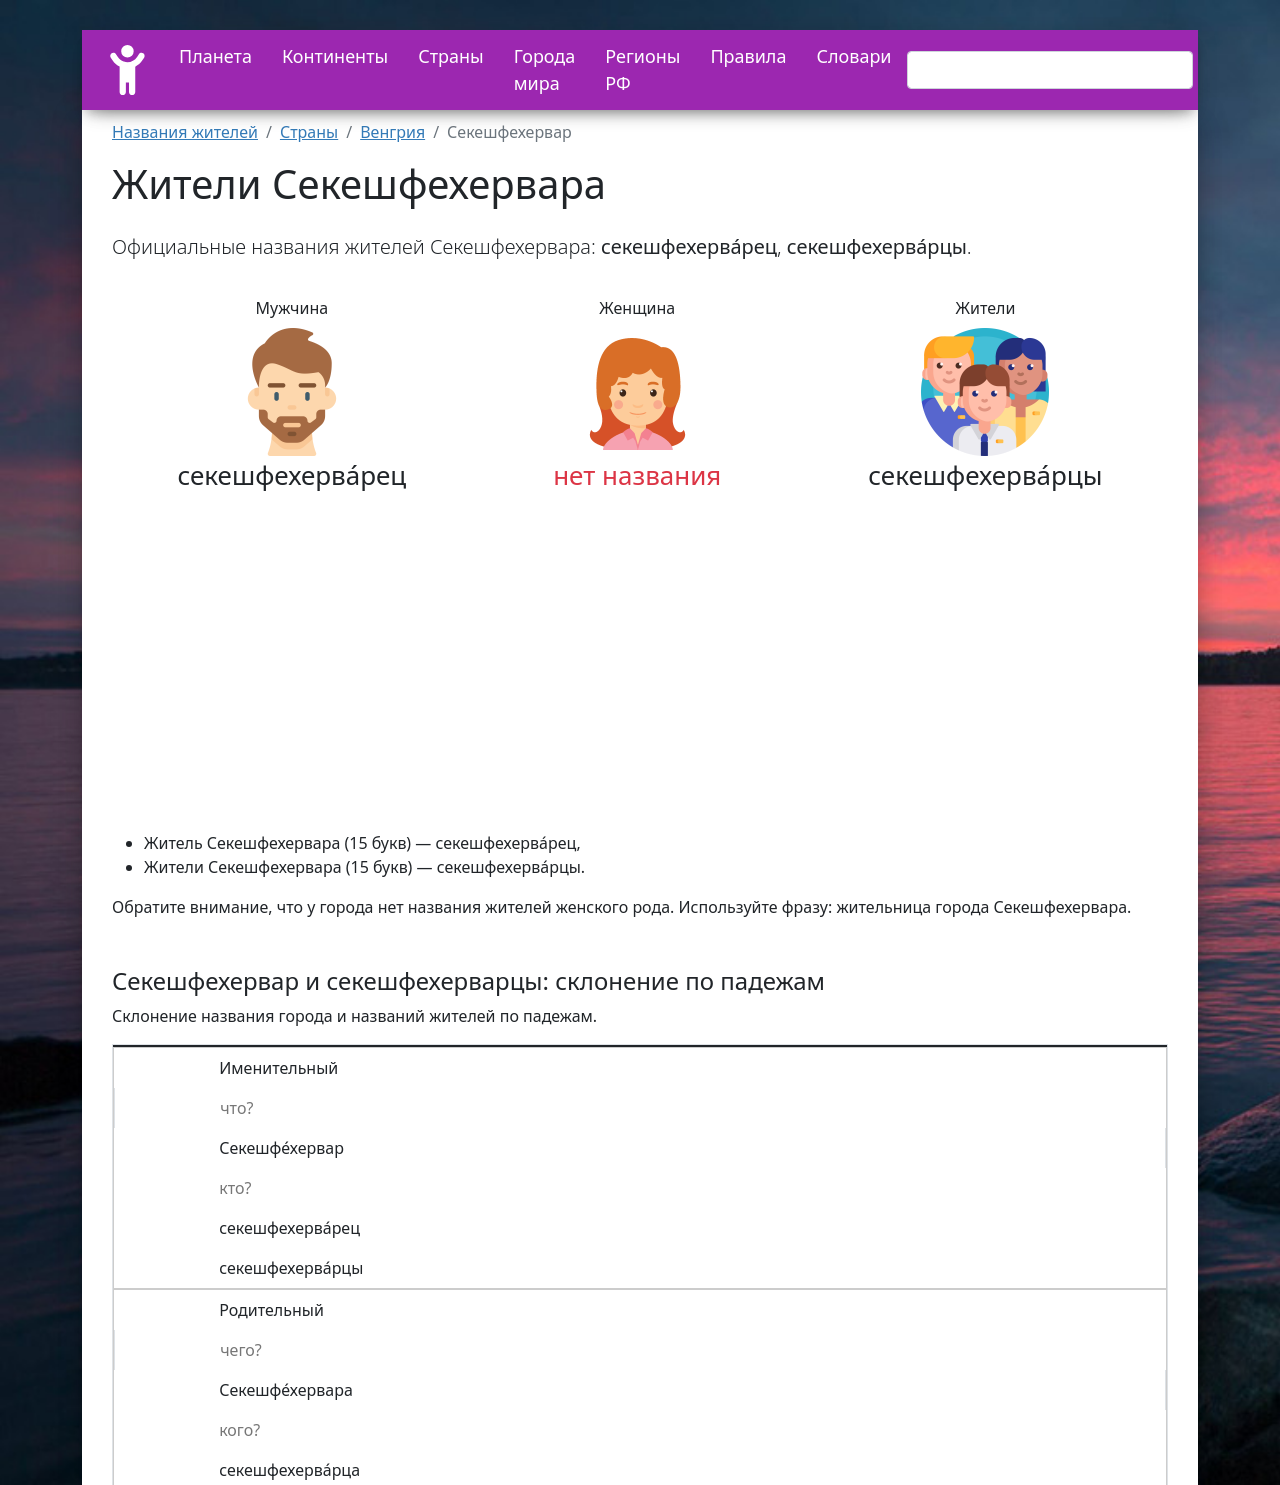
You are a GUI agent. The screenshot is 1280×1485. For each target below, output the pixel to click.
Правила (748, 56)
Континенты (335, 56)
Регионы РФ (642, 69)
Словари (853, 56)
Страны (451, 56)
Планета (215, 56)
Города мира (545, 69)
